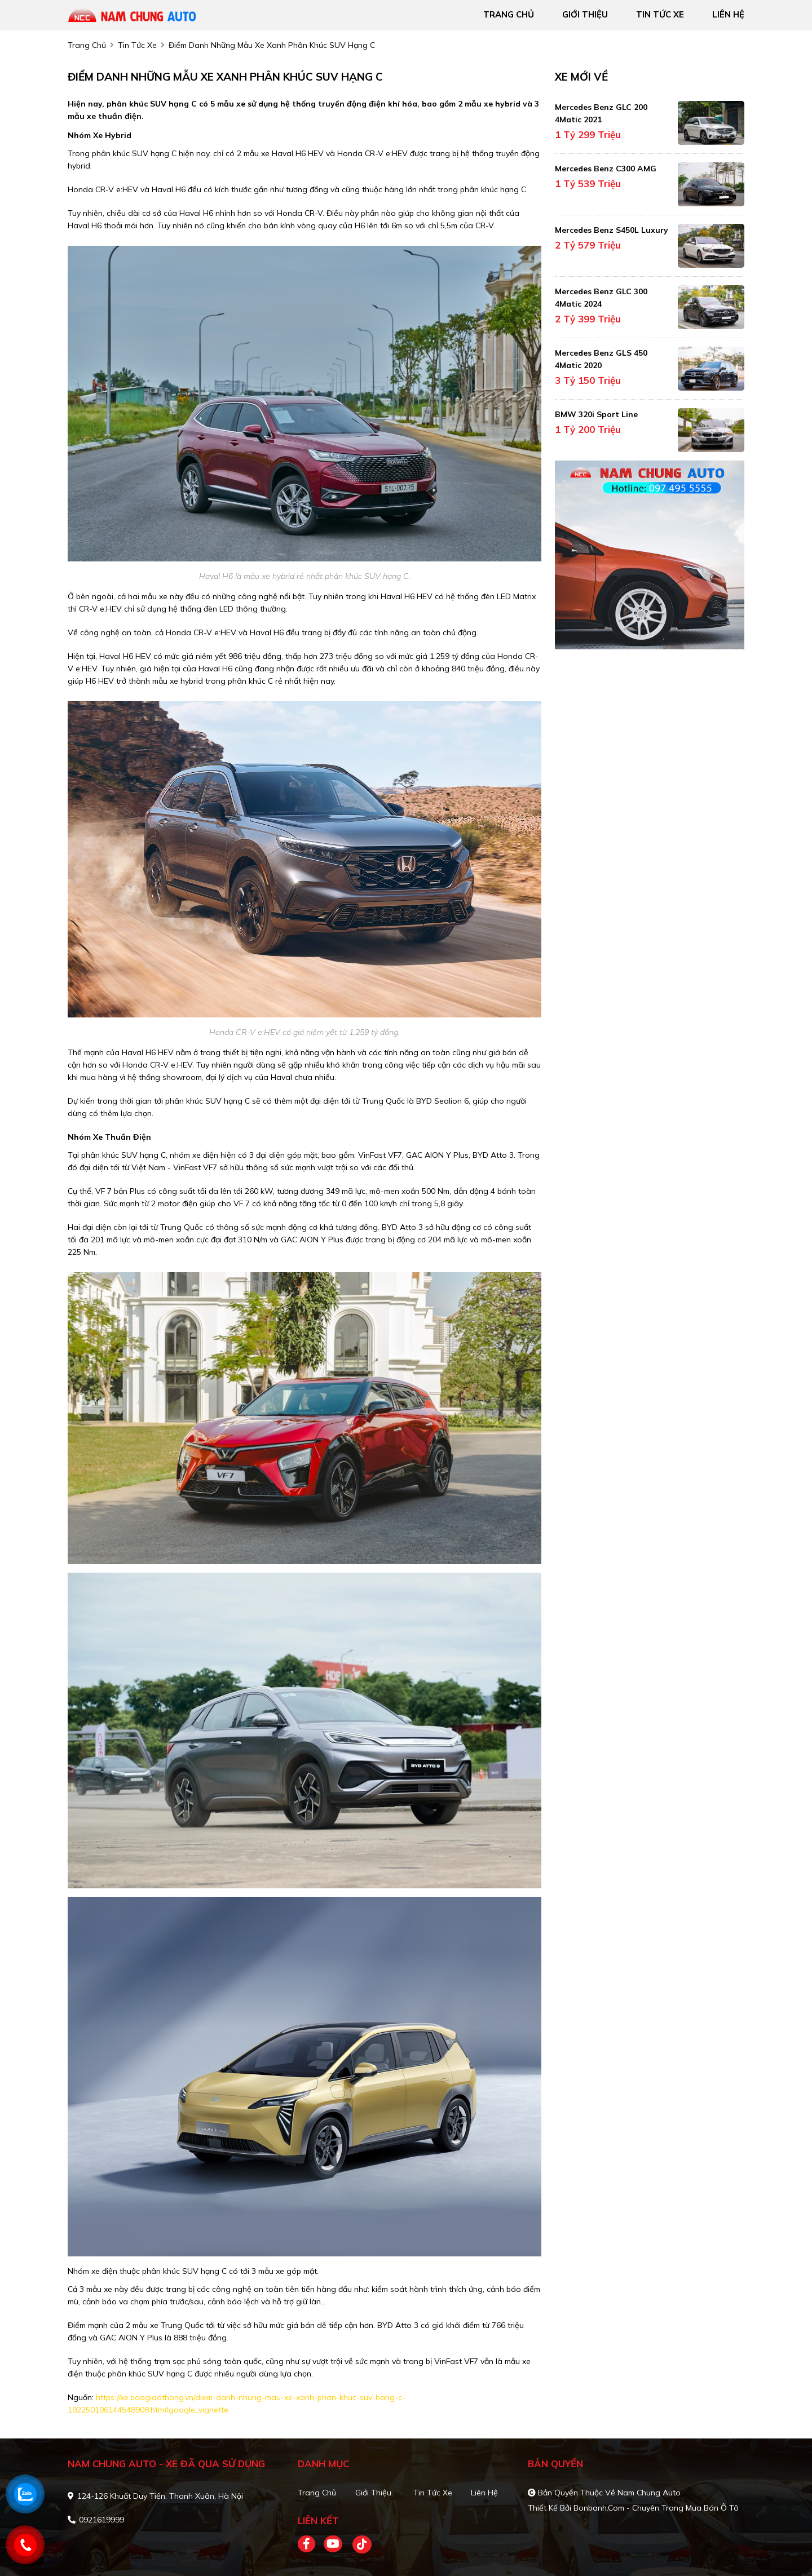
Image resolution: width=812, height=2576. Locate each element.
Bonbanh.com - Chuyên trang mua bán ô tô (656, 2508)
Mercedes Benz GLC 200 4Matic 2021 (601, 113)
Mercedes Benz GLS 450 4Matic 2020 (601, 359)
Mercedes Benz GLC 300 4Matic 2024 (601, 297)
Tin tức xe (432, 2493)
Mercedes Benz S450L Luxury (611, 230)
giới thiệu (585, 14)
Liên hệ (484, 2493)
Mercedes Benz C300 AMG (605, 168)
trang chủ (508, 14)
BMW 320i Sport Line (596, 414)
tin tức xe (660, 14)
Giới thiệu (373, 2493)
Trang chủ (317, 2493)
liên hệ (728, 14)
